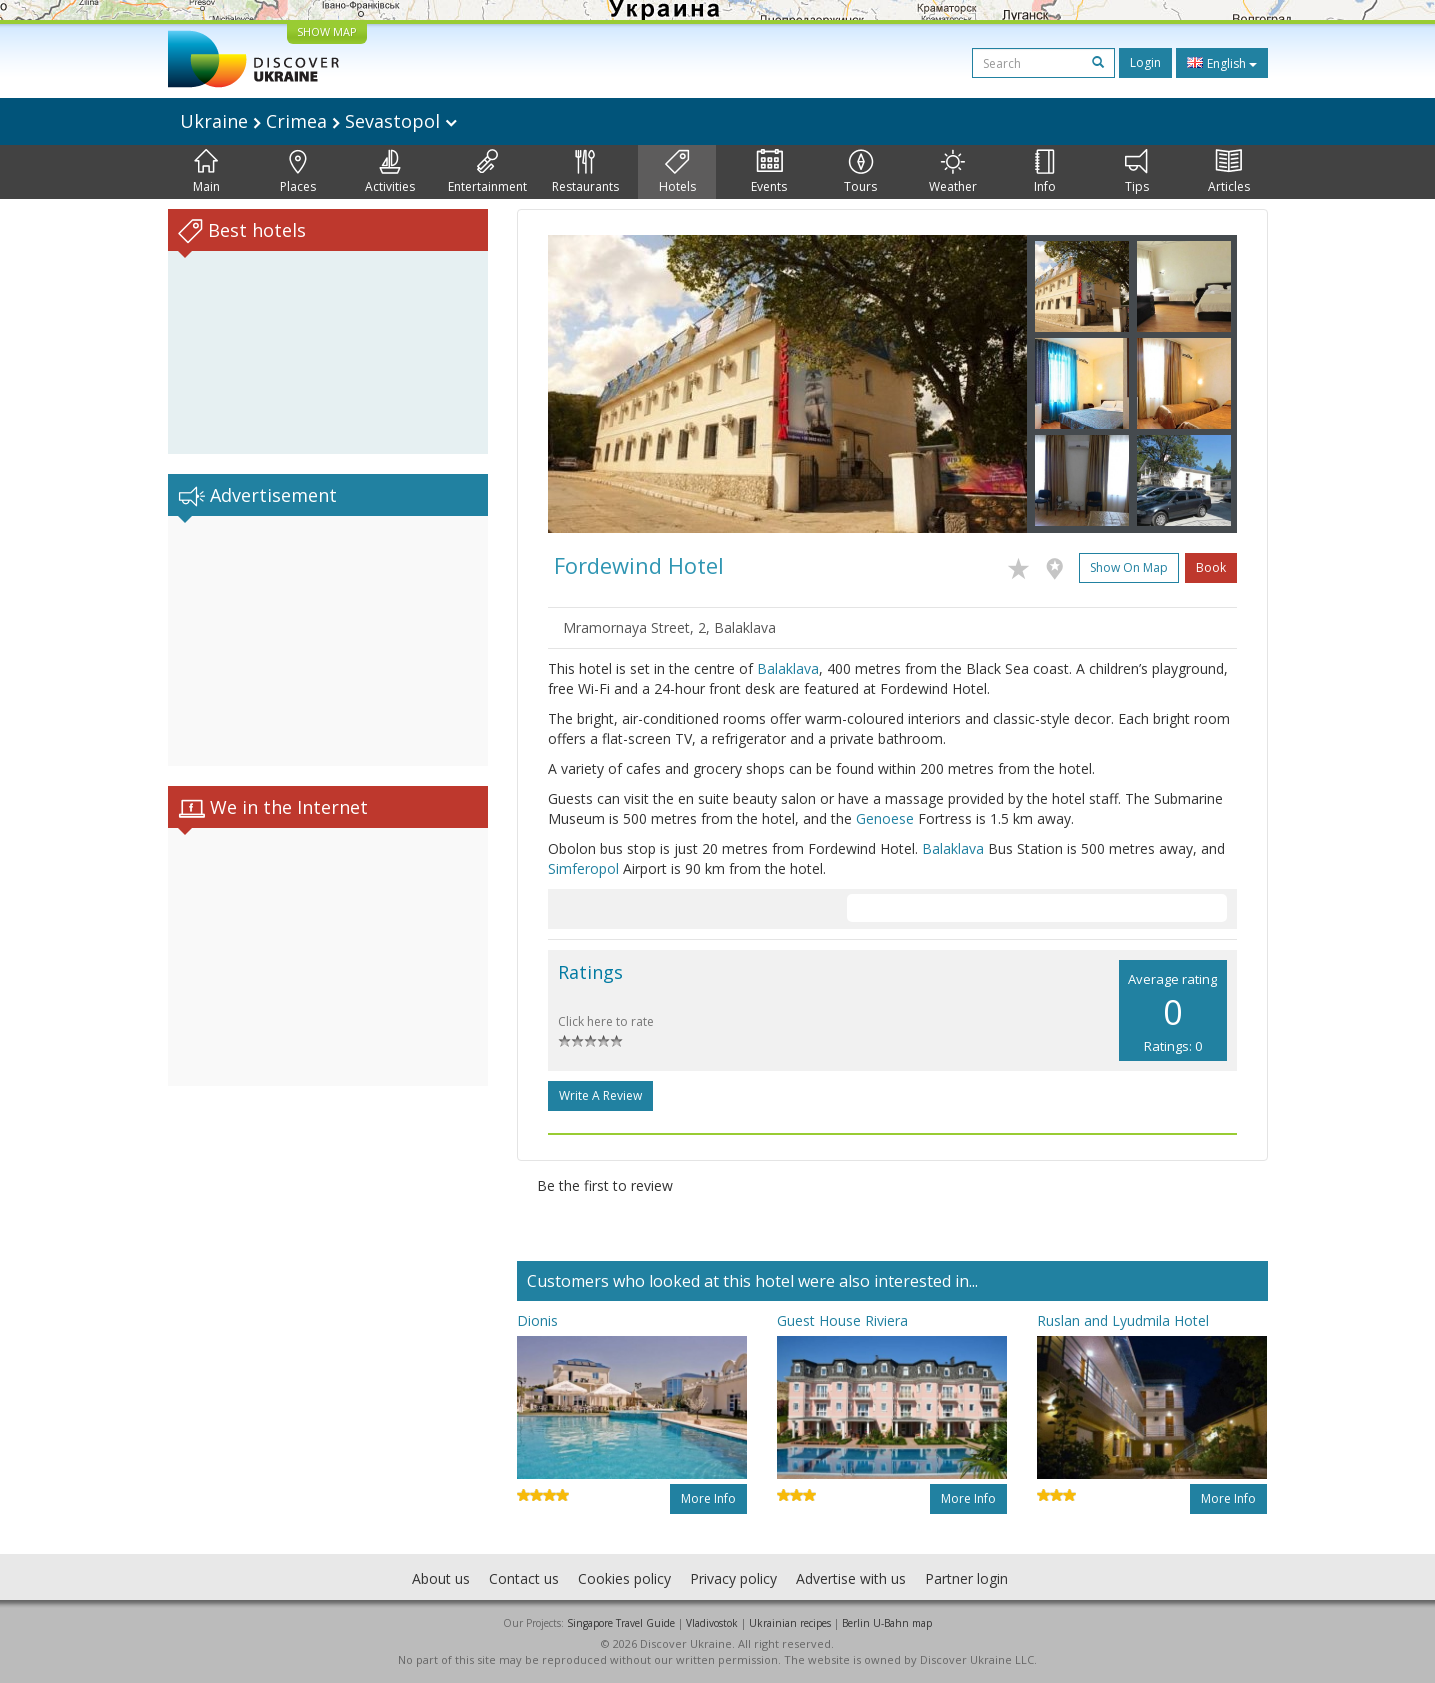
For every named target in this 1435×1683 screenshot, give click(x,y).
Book (1211, 567)
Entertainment (487, 172)
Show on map (1129, 567)
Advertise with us (851, 1578)
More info (708, 1498)
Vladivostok (712, 1623)
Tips (1137, 172)
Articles (1229, 172)
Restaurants (585, 172)
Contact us (524, 1578)
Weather (953, 172)
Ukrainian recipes (790, 1623)
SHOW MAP (327, 31)
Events (769, 172)
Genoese (885, 818)
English (1222, 63)
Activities (390, 172)
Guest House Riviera (842, 1320)
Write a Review (600, 1095)
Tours (860, 172)
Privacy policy (733, 1578)
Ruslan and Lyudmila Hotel (1123, 1320)
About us (441, 1578)
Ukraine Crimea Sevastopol (318, 121)
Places (298, 172)
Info (1045, 172)
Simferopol (583, 868)
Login (1145, 62)
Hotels (677, 172)
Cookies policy (624, 1578)
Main (206, 172)
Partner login (966, 1578)
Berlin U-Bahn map (887, 1623)
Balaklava (788, 668)
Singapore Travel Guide (621, 1623)
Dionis (537, 1320)
